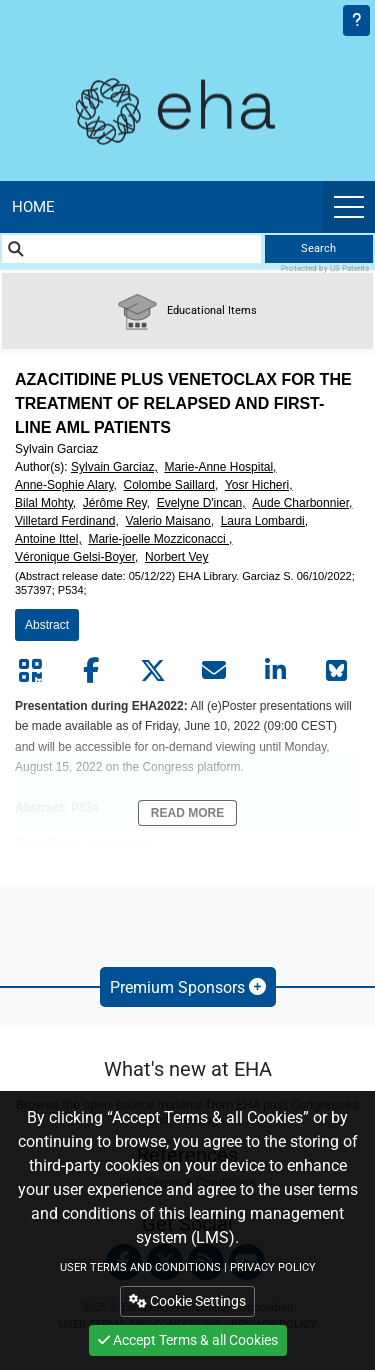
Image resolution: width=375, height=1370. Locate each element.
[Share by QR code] (30, 671)
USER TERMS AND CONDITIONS (140, 1267)
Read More (187, 813)
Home (33, 207)
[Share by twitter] (153, 671)
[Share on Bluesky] (337, 671)
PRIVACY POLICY (273, 1267)
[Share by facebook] (91, 671)
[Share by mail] (214, 671)
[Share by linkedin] (276, 671)
